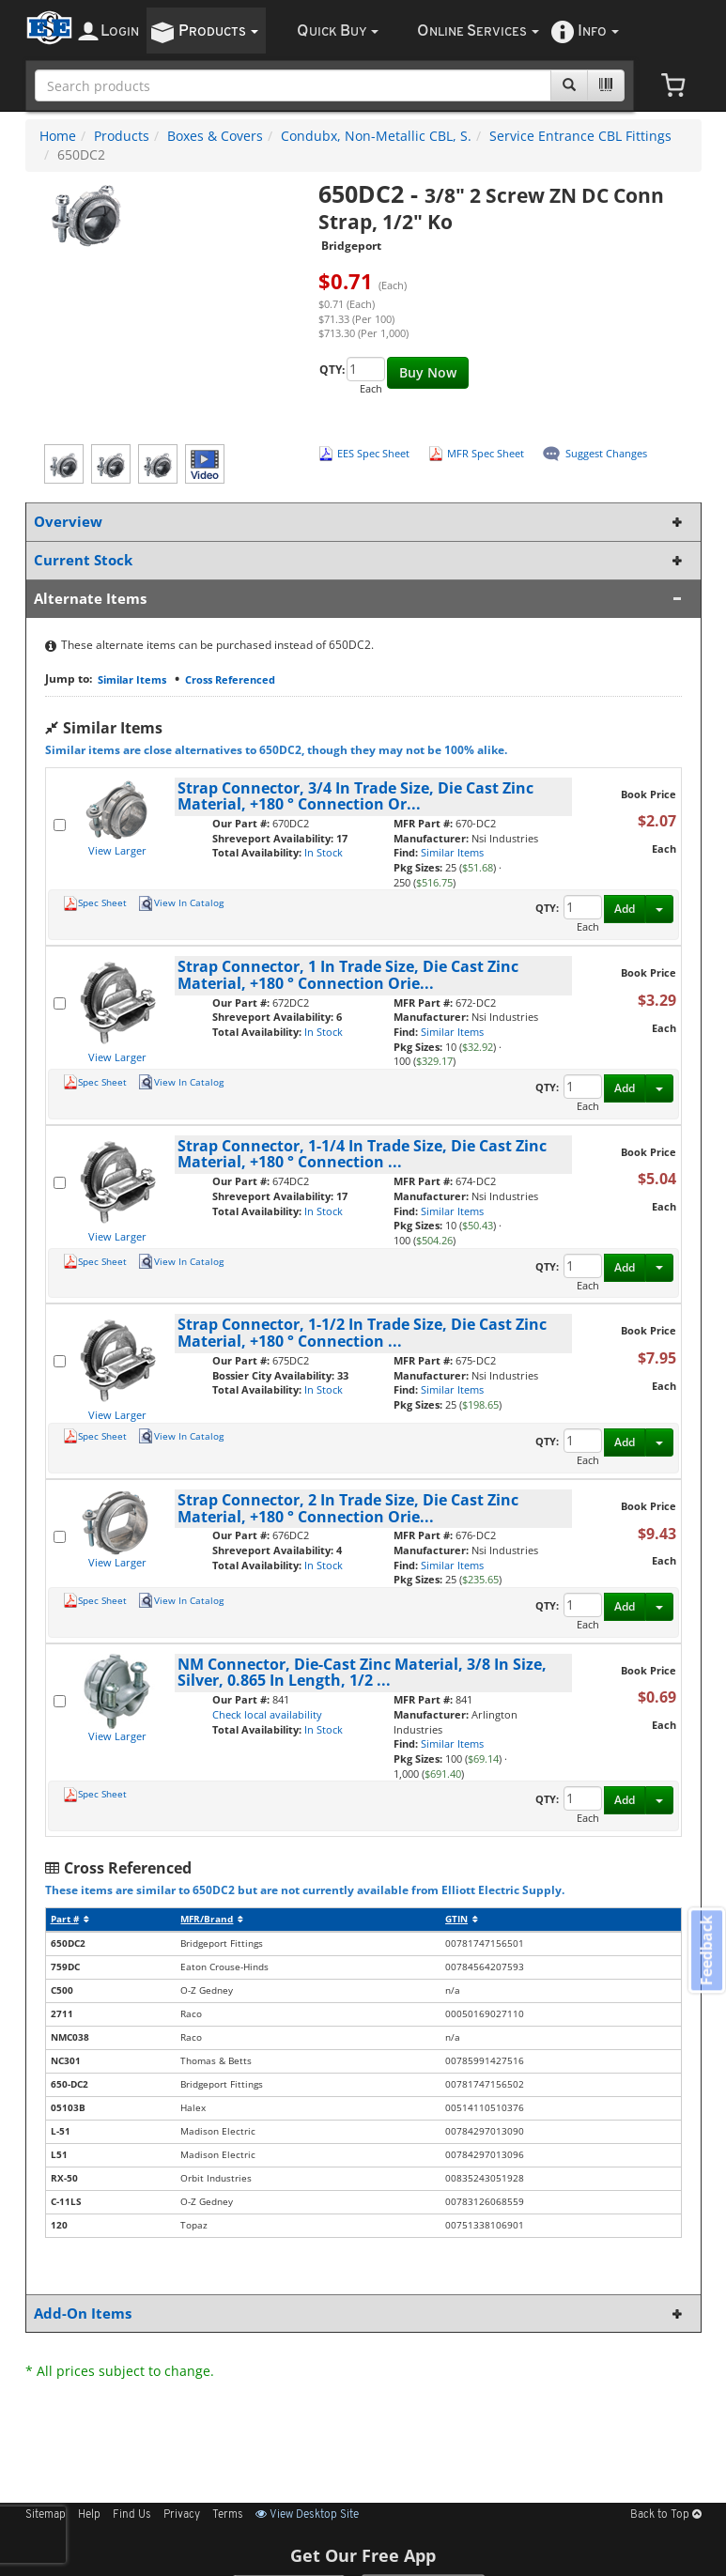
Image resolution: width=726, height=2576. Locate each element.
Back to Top (666, 2515)
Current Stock (360, 560)
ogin (119, 31)
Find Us (132, 2515)
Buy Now (427, 372)
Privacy (181, 2515)
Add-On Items (360, 2313)
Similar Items (132, 679)
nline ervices (478, 31)
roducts (218, 31)
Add (624, 909)
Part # (70, 1919)
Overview (360, 522)
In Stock (323, 852)
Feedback (703, 1953)
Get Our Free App (363, 2555)
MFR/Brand (211, 1919)
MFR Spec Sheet (485, 453)
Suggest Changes (606, 453)
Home (57, 136)
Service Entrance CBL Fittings (580, 136)
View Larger (117, 850)
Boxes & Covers (215, 136)
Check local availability (267, 1714)
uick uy (337, 31)
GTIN (461, 1919)
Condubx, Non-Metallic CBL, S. (376, 136)
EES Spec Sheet (373, 453)
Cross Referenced (230, 679)
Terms (227, 2515)
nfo (598, 31)
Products (121, 136)
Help (89, 2515)
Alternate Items (360, 599)
